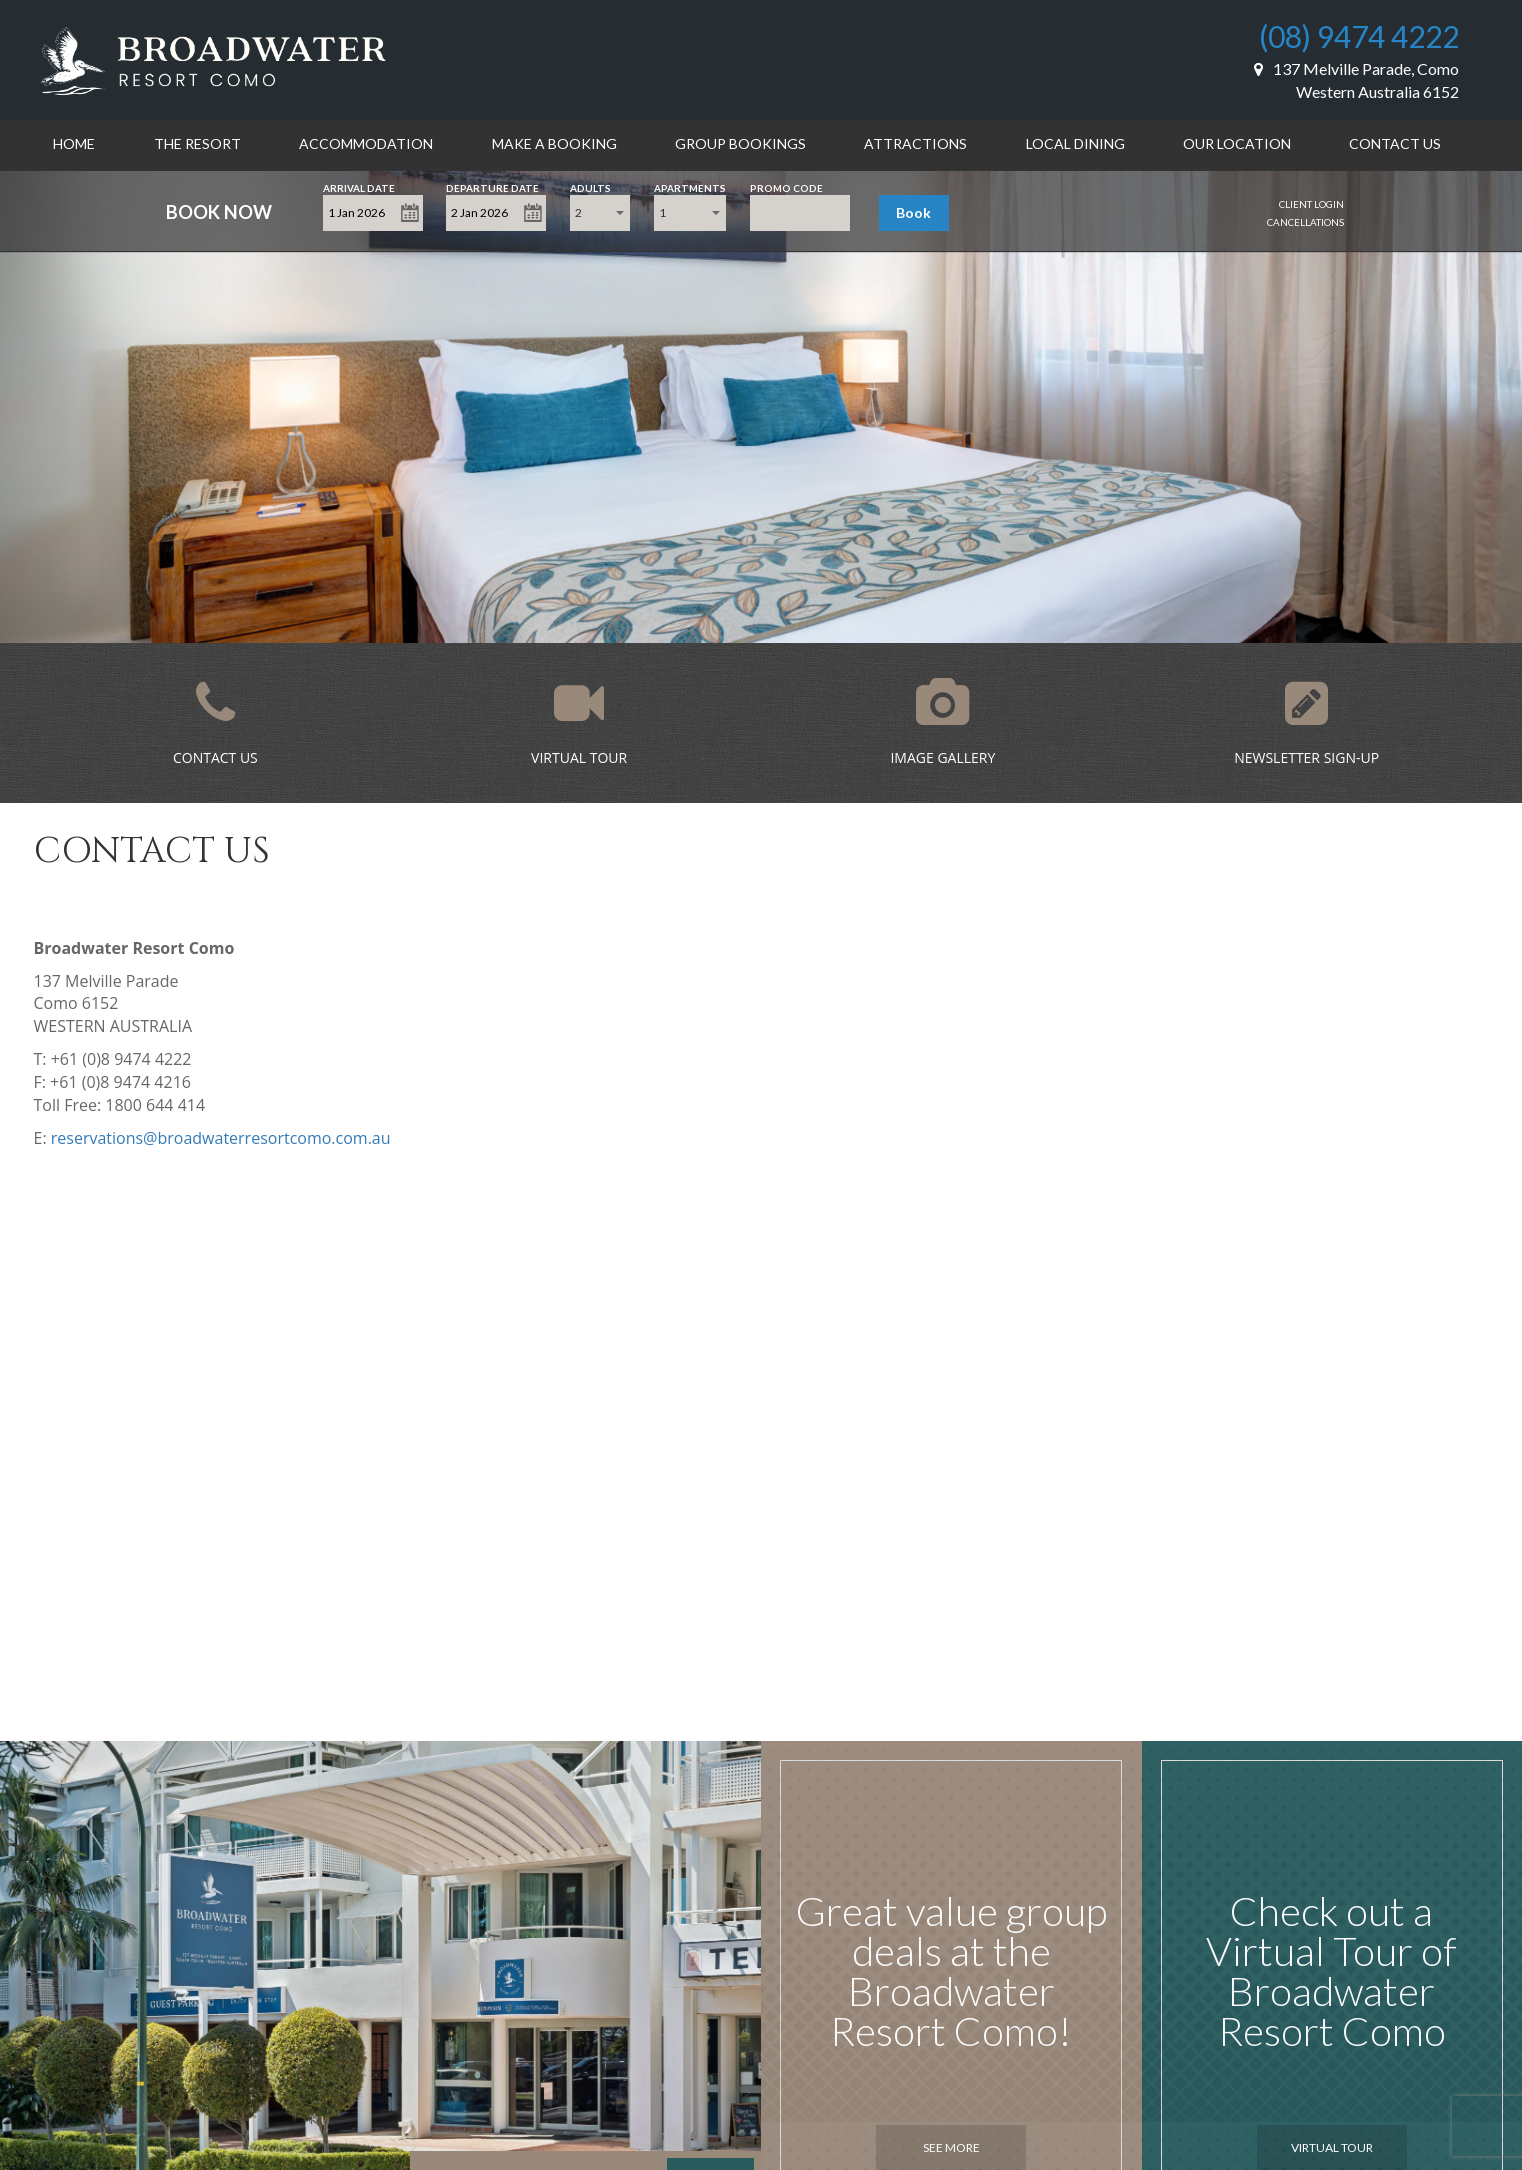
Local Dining (1075, 143)
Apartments (690, 186)
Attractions (915, 143)
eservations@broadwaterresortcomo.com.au (223, 1138)
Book (913, 212)
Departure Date (492, 186)
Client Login (1311, 204)
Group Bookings (740, 143)
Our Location (1237, 143)
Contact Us (1395, 143)
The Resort (197, 143)
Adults (590, 186)
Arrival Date (359, 186)
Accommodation (366, 143)
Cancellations (1305, 222)
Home (74, 143)
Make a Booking (554, 143)
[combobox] (600, 213)
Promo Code (786, 186)
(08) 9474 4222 (1359, 36)
